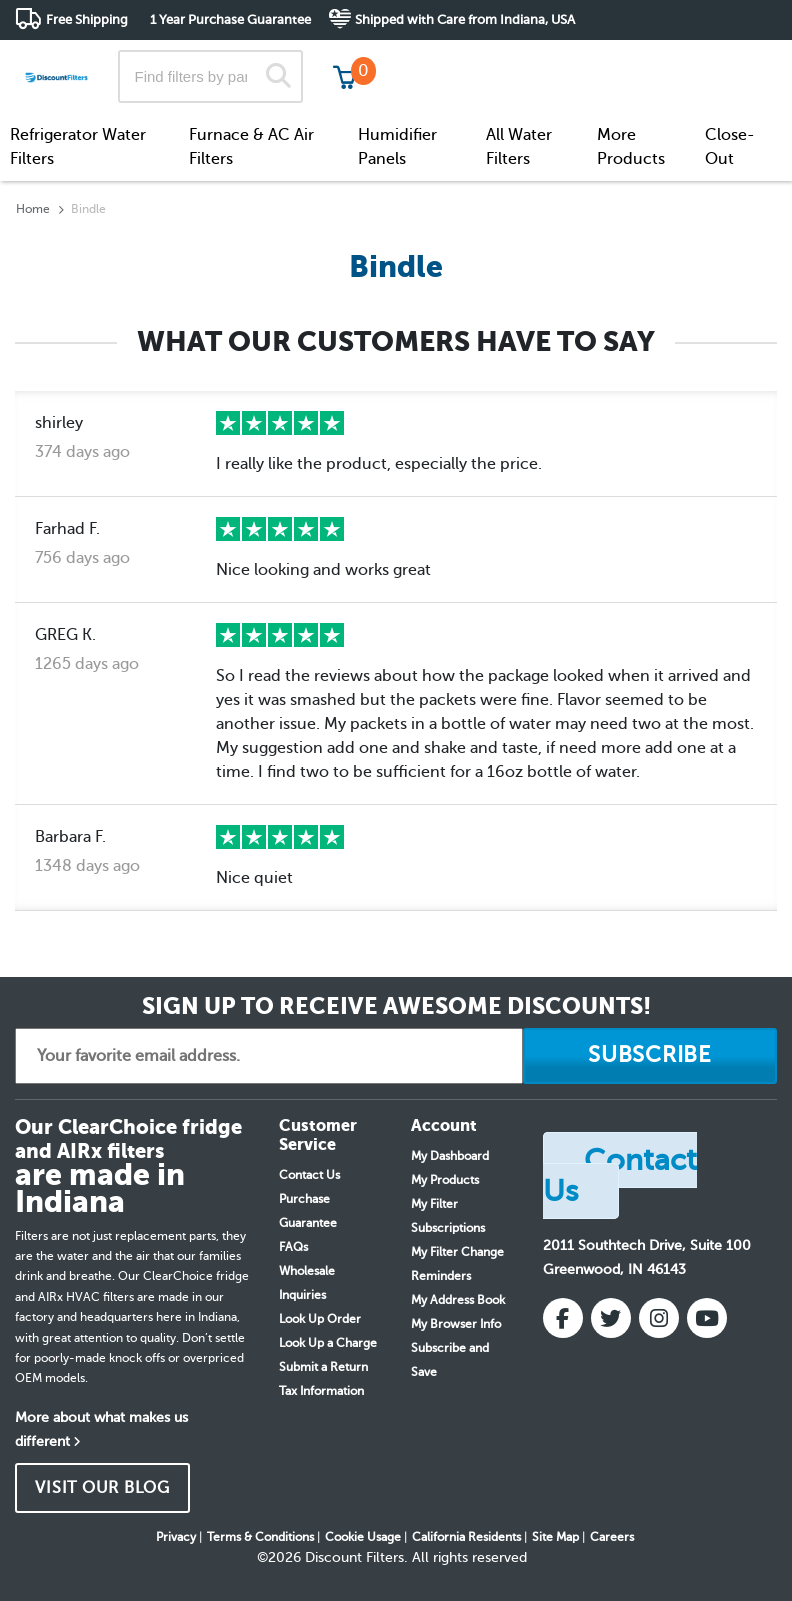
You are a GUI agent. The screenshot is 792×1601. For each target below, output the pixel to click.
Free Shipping (87, 19)
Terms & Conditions (260, 1537)
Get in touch (734, 61)
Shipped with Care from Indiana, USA (465, 19)
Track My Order (457, 59)
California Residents (466, 1537)
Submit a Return (323, 1367)
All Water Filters (519, 147)
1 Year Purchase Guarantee (230, 19)
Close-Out (730, 147)
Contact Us (309, 1175)
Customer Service (600, 59)
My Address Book (458, 1300)
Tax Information (321, 1391)
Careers (612, 1537)
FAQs (293, 1247)
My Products (445, 1180)
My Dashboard (450, 1156)
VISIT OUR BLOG (102, 1488)
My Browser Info (456, 1324)
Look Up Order (320, 1319)
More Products (631, 147)
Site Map (555, 1537)
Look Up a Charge (328, 1343)
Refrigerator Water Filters (78, 147)
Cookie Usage (363, 1537)
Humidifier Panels (397, 147)
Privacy (176, 1537)
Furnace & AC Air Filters (251, 147)
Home (33, 209)
